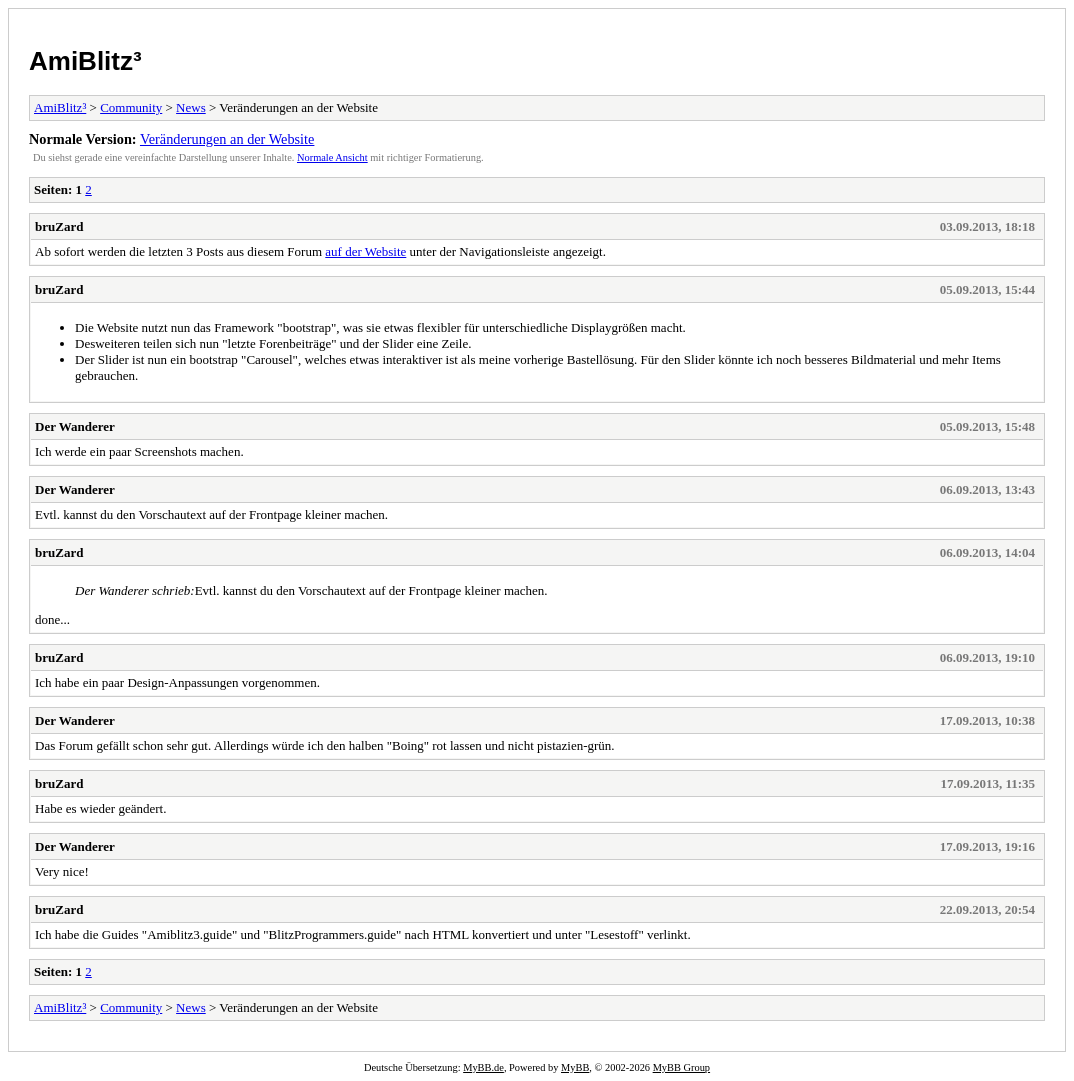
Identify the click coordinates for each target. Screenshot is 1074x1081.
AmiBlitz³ (85, 61)
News (191, 107)
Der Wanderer (75, 426)
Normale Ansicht (332, 157)
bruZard (59, 226)
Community (131, 107)
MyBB (575, 1067)
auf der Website (365, 251)
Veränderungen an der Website (227, 139)
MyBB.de (483, 1067)
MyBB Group (681, 1067)
